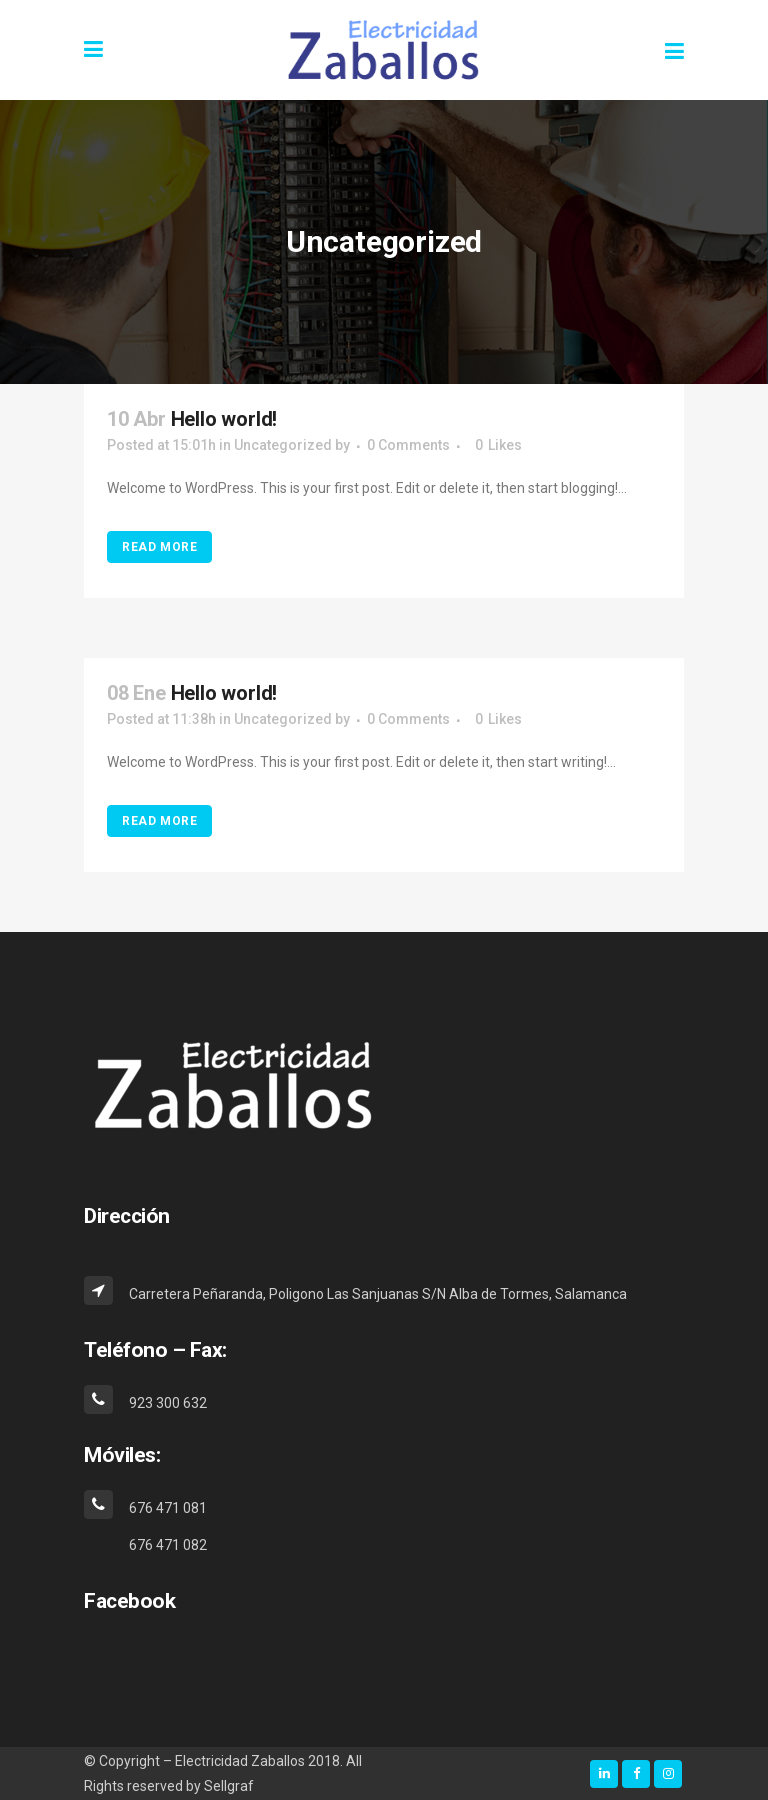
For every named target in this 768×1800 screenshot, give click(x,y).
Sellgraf (229, 1786)
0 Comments (408, 445)
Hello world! (224, 419)
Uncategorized (283, 445)
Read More (159, 547)
